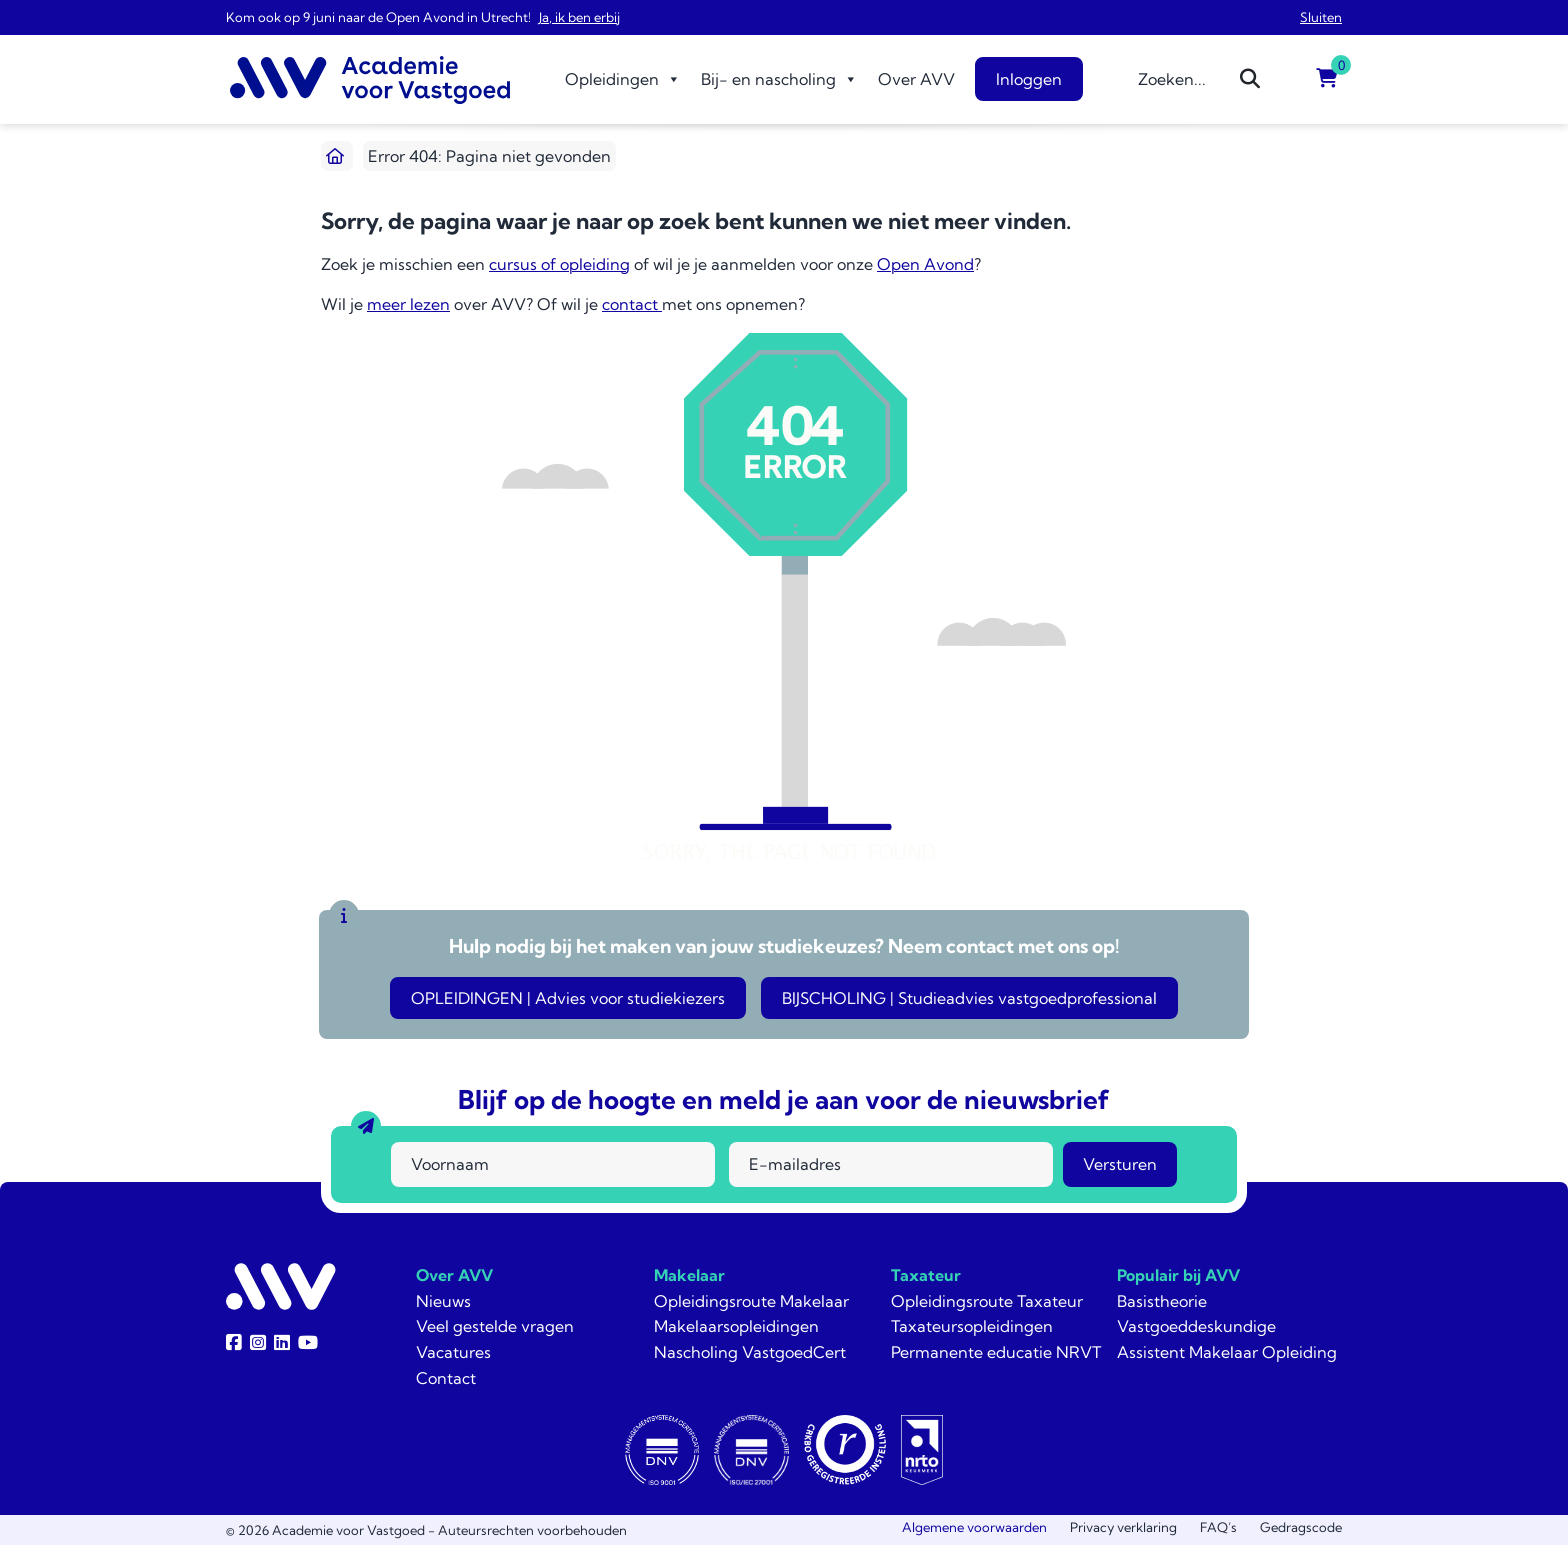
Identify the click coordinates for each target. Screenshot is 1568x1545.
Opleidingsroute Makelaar (751, 1301)
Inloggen (1029, 79)
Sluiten (1321, 17)
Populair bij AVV (1178, 1275)
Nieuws (443, 1301)
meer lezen (408, 304)
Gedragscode (1301, 1527)
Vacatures (453, 1352)
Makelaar (689, 1275)
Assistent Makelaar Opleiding (1227, 1352)
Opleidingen (623, 79)
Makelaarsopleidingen (736, 1326)
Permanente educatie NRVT (996, 1352)
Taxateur (926, 1275)
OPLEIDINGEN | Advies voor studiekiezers (568, 998)
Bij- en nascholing (779, 79)
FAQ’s (1218, 1527)
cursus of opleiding (559, 264)
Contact (446, 1378)
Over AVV (916, 79)
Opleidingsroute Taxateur (987, 1301)
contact (632, 304)
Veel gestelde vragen (495, 1326)
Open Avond (925, 264)
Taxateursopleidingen (972, 1326)
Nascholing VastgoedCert (750, 1352)
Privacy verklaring (1123, 1527)
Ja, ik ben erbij (579, 17)
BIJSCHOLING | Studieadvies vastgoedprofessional (969, 998)
